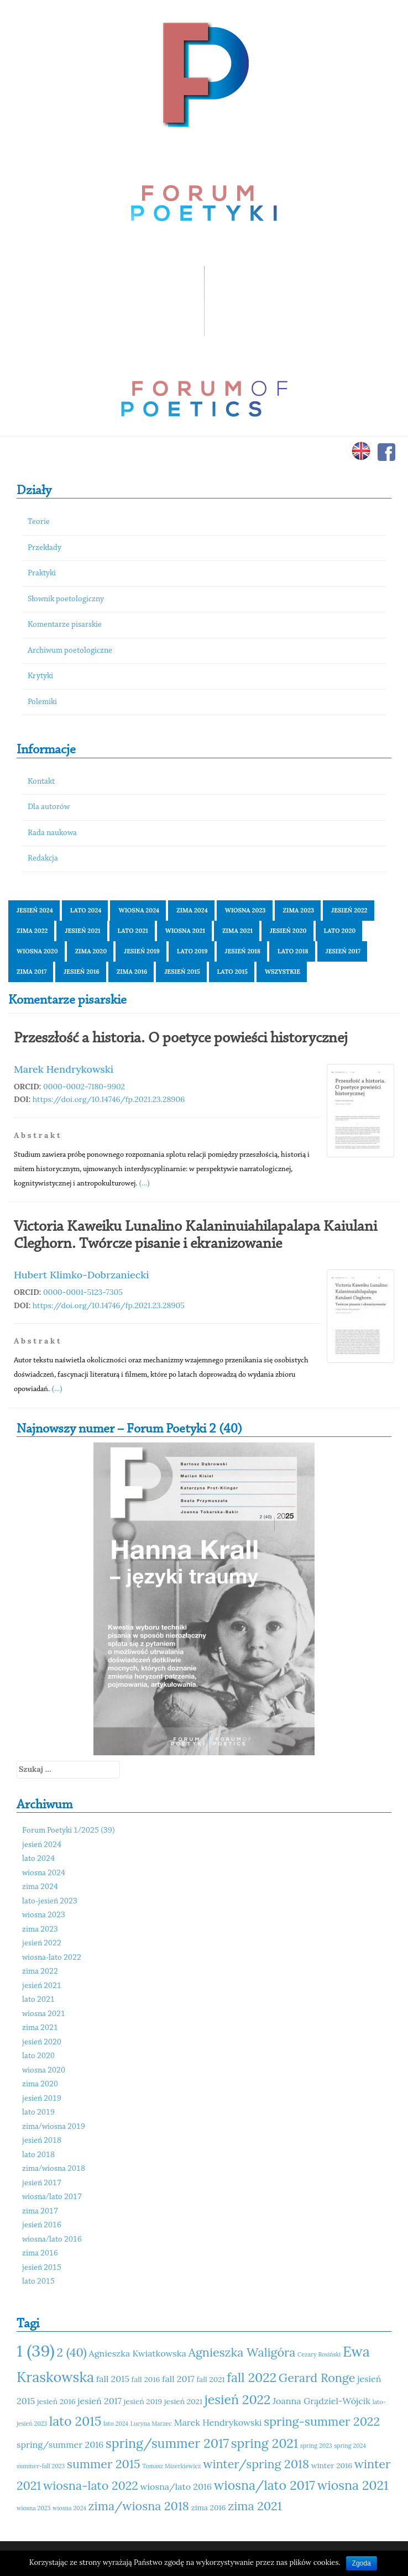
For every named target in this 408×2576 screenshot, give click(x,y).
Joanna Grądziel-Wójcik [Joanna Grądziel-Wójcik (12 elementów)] (321, 2400)
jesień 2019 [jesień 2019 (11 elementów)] (143, 2401)
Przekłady (44, 548)
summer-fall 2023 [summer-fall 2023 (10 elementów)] (41, 2466)
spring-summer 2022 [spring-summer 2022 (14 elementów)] (322, 2421)
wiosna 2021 (185, 931)
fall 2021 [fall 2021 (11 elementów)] (210, 2379)
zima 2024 (192, 910)
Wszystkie (282, 971)
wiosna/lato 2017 (52, 2197)
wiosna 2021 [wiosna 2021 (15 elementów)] (353, 2485)
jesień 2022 (349, 910)
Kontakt (41, 782)
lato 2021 (133, 931)
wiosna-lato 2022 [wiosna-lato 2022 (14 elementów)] (90, 2485)
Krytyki (40, 676)
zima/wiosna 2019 (53, 2127)
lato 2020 (340, 931)
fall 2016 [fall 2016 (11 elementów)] (146, 2379)
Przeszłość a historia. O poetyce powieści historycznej (181, 1038)
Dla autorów (49, 807)
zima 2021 (237, 931)
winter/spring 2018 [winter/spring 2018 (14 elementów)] (256, 2464)
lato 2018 (293, 951)
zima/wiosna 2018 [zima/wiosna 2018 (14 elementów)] (138, 2506)
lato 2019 (192, 951)
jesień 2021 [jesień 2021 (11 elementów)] (183, 2401)
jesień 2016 (82, 971)
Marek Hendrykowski (63, 1069)
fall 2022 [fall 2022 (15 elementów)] (251, 2377)
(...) (144, 1183)
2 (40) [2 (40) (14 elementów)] (71, 2352)
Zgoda (361, 2563)
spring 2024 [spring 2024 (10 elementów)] (350, 2445)
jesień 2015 (182, 971)
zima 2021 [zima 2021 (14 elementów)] (254, 2506)
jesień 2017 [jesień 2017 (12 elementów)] (99, 2400)
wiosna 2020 (37, 951)
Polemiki (42, 702)
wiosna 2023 (245, 910)
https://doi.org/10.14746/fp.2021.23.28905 (109, 1305)
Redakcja (43, 858)
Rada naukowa (52, 833)
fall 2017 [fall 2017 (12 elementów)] (178, 2378)
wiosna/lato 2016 (52, 2240)
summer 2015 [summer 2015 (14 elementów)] (103, 2464)
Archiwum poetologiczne (70, 651)
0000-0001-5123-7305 (83, 1292)
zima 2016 (132, 971)
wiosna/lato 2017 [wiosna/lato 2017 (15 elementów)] (264, 2485)
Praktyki (42, 573)
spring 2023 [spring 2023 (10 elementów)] (316, 2445)
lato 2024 (86, 910)
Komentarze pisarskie (65, 625)
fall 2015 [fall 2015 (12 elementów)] (112, 2378)
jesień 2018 (243, 951)
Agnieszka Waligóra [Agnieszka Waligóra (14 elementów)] (241, 2352)
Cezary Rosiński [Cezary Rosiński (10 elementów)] (319, 2354)
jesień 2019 (142, 951)
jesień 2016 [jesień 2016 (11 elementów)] (56, 2401)
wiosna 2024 (138, 910)
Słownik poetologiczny (66, 599)
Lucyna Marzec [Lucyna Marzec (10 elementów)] (151, 2423)
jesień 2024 (35, 910)
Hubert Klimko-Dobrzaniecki (81, 1274)
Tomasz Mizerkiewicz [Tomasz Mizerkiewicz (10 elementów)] (171, 2466)
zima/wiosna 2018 (53, 2169)
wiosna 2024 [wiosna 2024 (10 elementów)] (69, 2508)
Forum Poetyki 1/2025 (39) (68, 1831)
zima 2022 (32, 931)
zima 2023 (299, 910)
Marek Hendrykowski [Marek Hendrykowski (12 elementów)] (218, 2422)
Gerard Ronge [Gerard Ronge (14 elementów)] (317, 2377)
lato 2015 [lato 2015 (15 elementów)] (75, 2421)
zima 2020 (91, 951)
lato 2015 (232, 971)
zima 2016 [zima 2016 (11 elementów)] (208, 2507)
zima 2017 (31, 971)
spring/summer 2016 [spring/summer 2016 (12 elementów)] (60, 2444)
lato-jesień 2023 (49, 1901)
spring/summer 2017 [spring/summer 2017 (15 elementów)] (167, 2443)
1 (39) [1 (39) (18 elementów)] (36, 2350)
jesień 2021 (82, 931)
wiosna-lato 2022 (51, 1958)
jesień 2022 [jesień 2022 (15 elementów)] (238, 2399)
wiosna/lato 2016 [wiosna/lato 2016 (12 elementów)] (176, 2486)
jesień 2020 (288, 931)
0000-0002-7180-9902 (84, 1087)
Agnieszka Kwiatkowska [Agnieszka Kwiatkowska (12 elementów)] (137, 2353)
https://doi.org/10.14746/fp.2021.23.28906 (109, 1099)
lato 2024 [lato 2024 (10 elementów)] (115, 2423)
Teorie (39, 522)
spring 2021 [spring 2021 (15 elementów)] (264, 2443)
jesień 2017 (343, 951)
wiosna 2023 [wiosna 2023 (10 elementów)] (33, 2508)
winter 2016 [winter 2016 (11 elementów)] (331, 2465)
